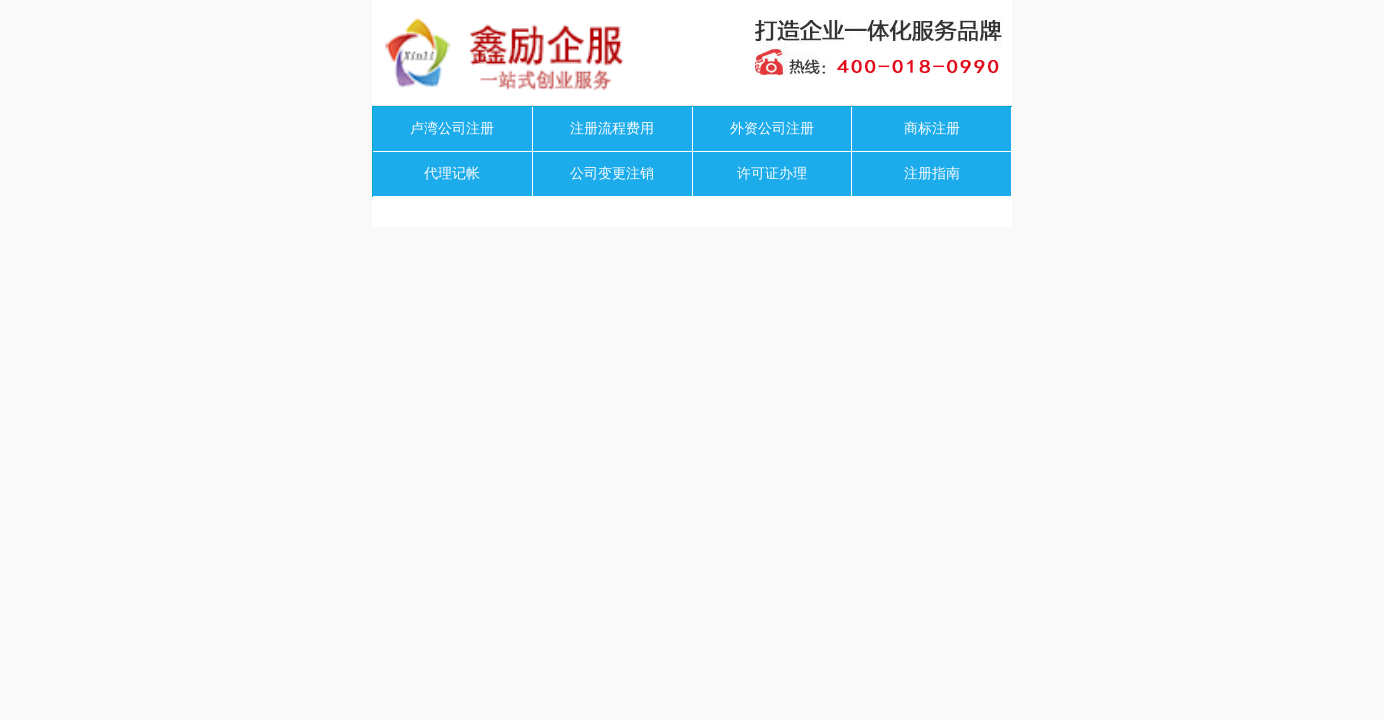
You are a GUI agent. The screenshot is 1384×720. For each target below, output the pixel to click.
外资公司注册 (772, 128)
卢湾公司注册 (452, 128)
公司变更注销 (612, 173)
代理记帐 (452, 173)
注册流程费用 (612, 128)
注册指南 (932, 173)
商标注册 (932, 128)
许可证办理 (772, 173)
